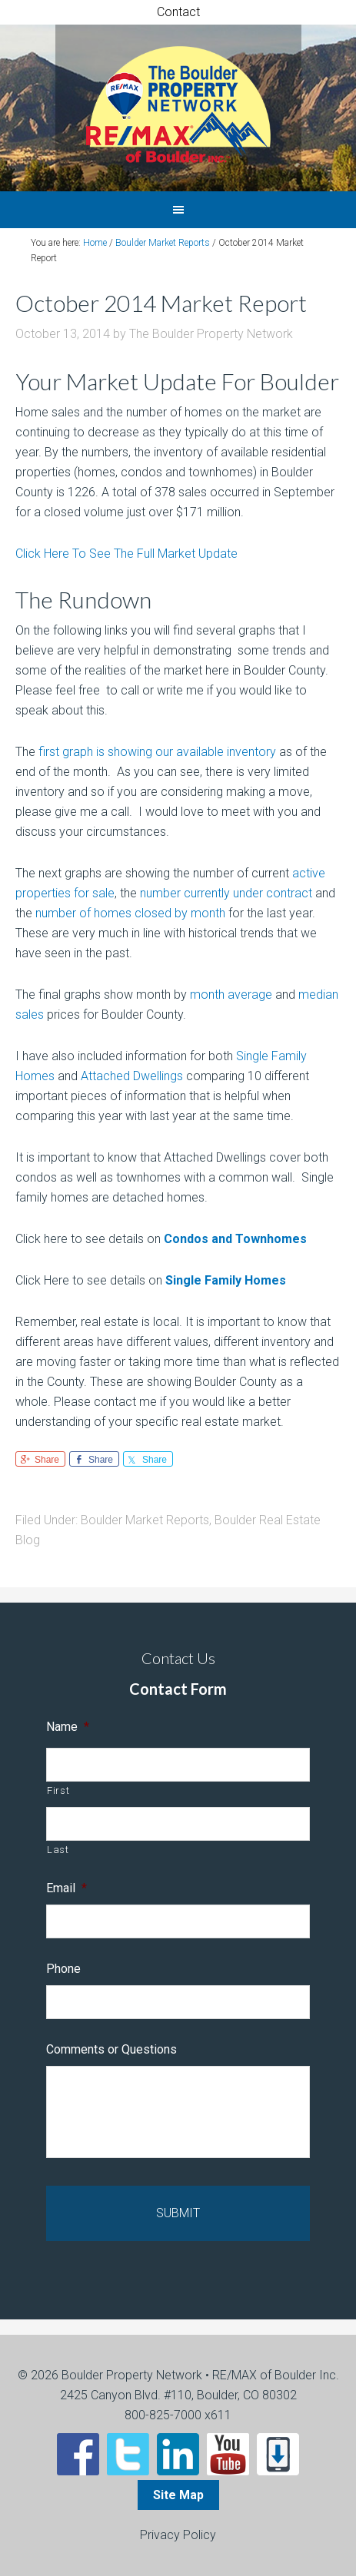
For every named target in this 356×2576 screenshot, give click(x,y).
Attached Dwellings (132, 1076)
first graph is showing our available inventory (157, 751)
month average (231, 994)
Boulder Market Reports (145, 1520)
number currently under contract (226, 893)
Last (58, 1849)
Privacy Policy (178, 2535)
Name (67, 1726)
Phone (63, 1968)
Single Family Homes (225, 1280)
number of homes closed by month (130, 913)
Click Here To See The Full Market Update (126, 553)
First (58, 1790)
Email (66, 1888)
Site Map (178, 2495)
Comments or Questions (111, 2049)
